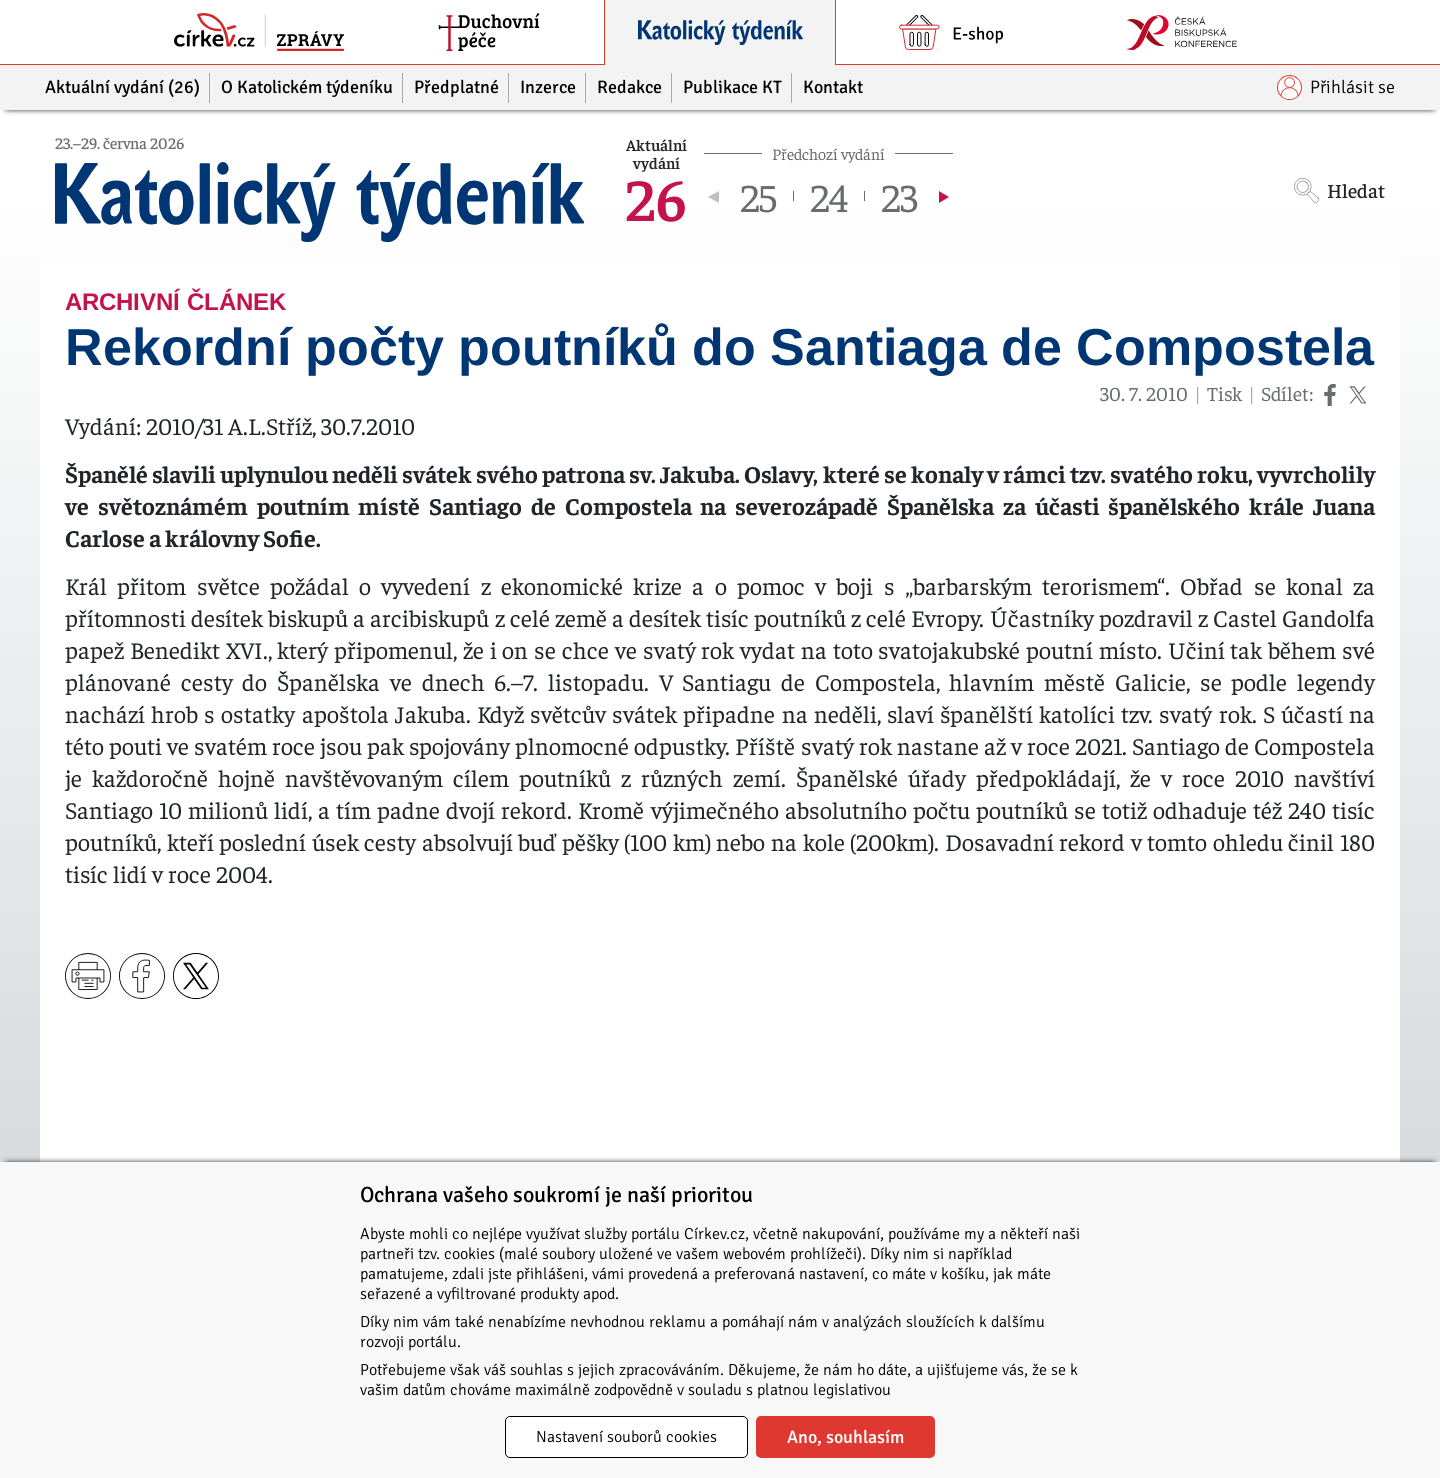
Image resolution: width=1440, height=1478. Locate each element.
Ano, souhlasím (845, 1437)
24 (829, 196)
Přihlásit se (1336, 87)
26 (656, 196)
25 (758, 196)
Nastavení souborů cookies (626, 1437)
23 (899, 196)
